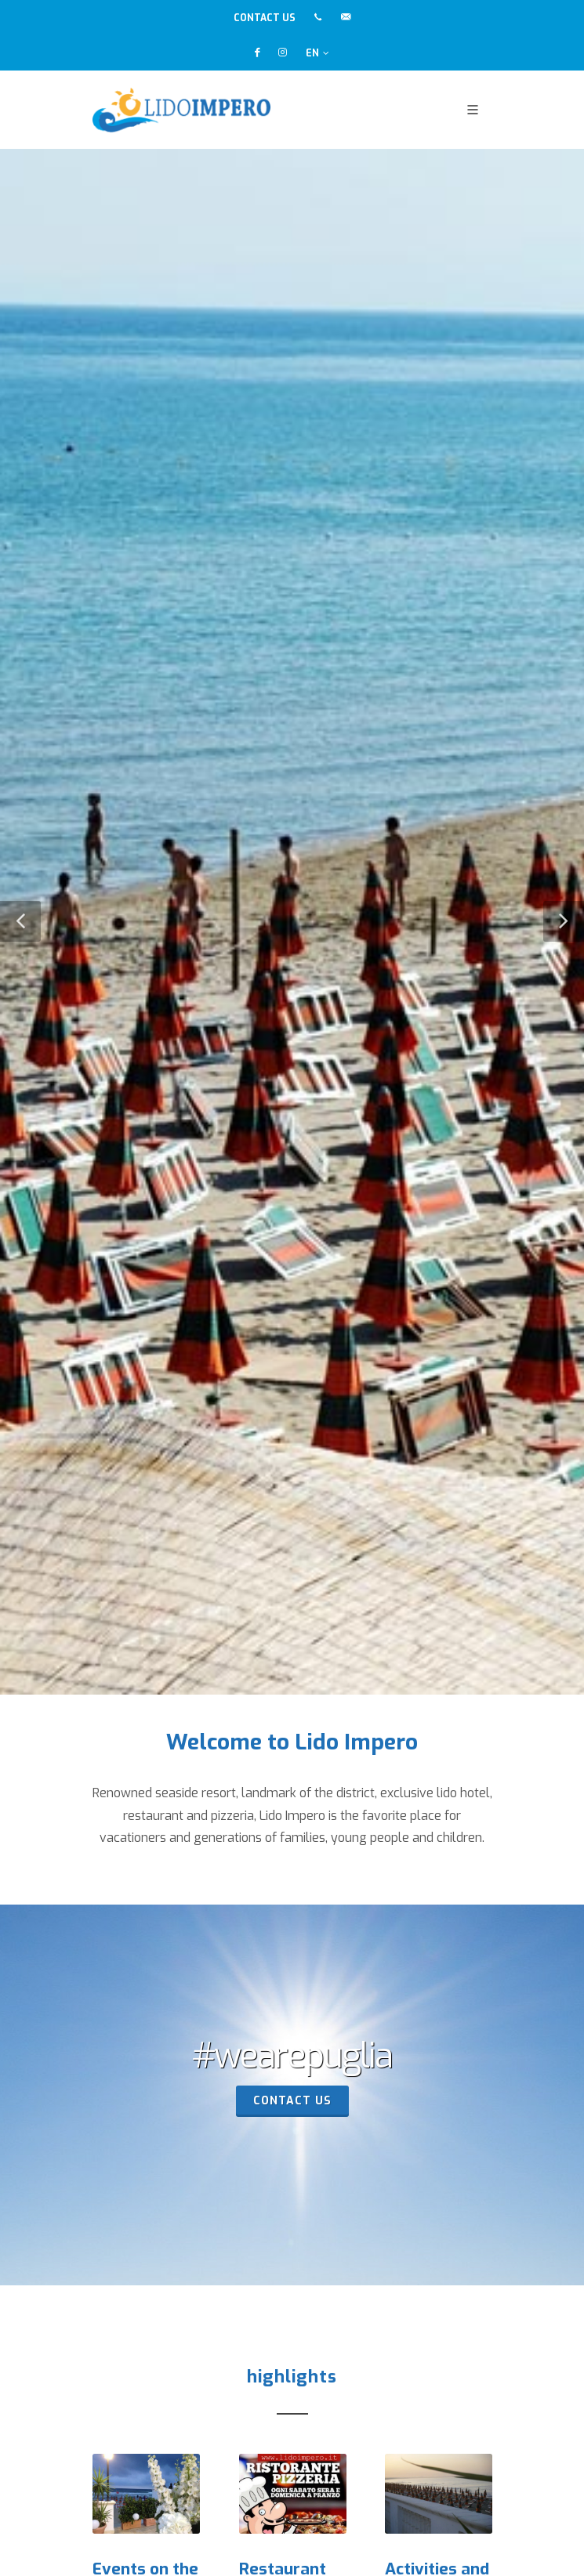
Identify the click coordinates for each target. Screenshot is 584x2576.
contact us (292, 2100)
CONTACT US (265, 18)
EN (317, 53)
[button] (20, 921)
